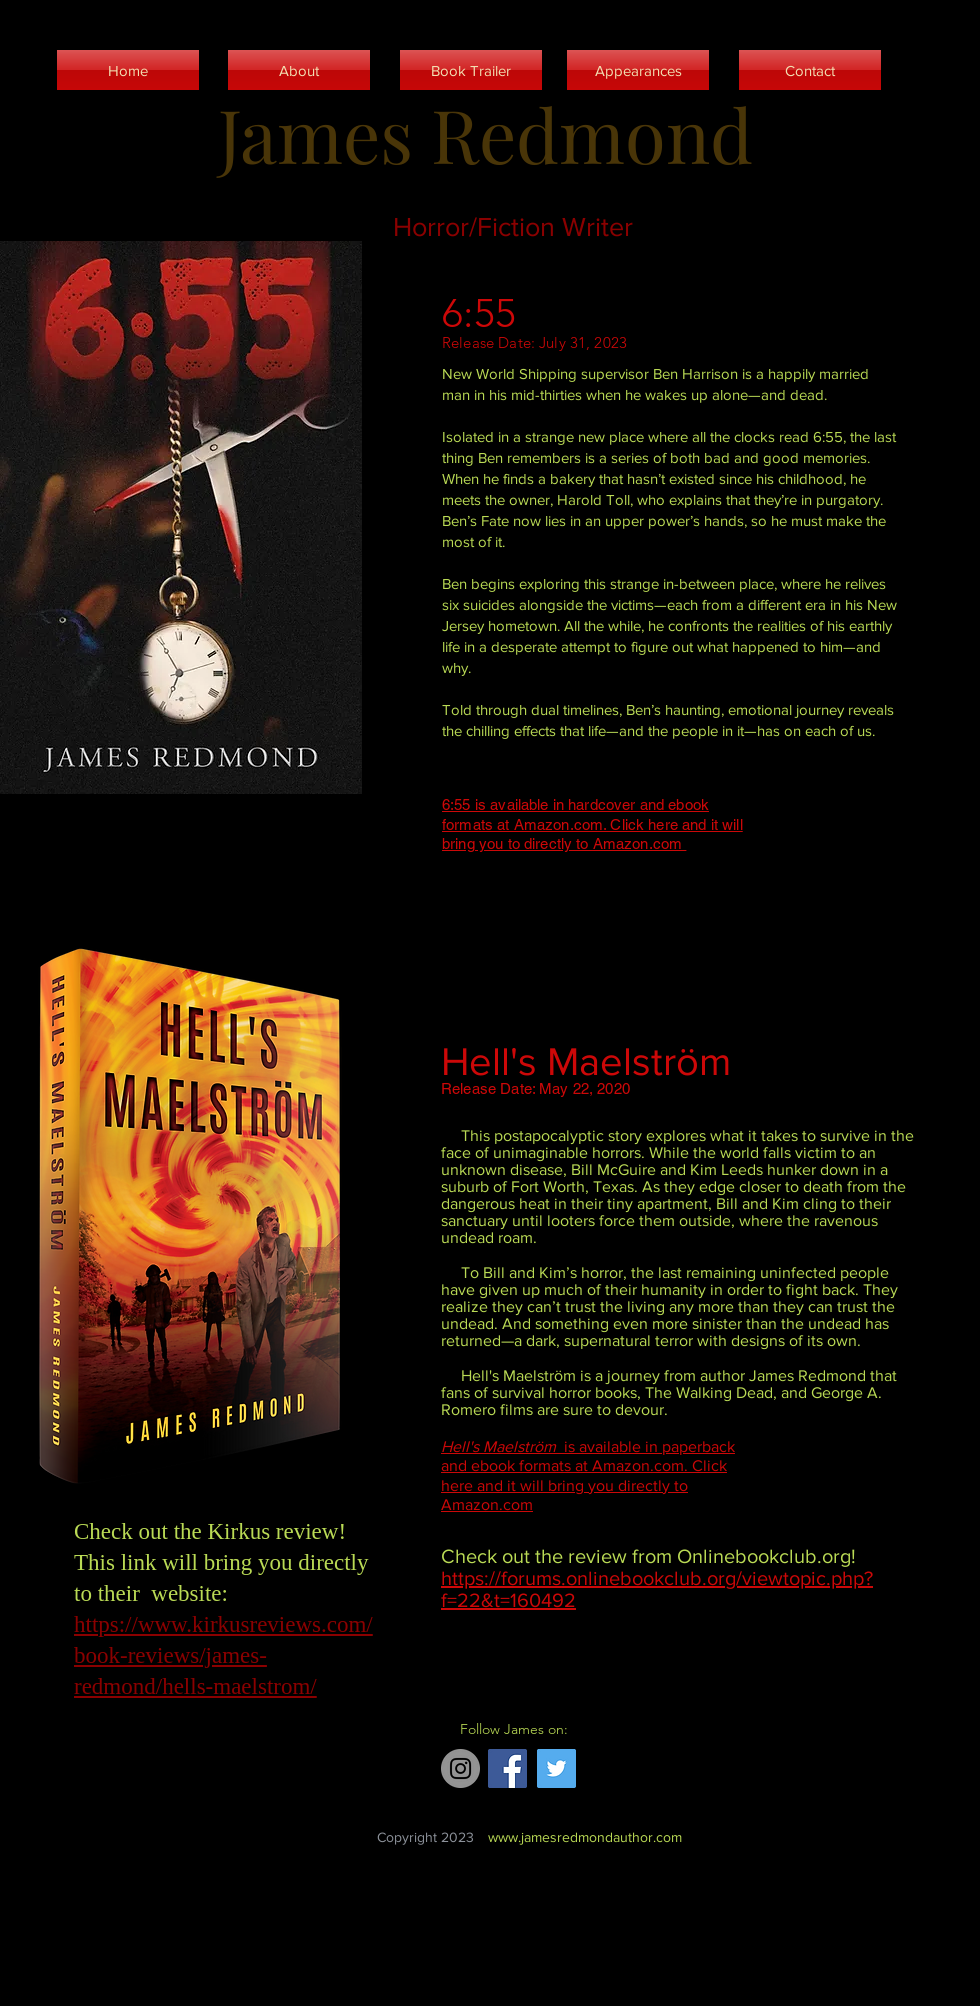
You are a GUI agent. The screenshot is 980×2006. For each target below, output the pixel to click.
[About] (299, 70)
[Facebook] (507, 1768)
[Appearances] (638, 70)
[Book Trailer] (471, 70)
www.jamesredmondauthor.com (585, 1837)
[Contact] (810, 70)
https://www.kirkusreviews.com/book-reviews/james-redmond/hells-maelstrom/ (223, 1655)
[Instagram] (460, 1768)
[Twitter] (556, 1768)
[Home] (128, 70)
